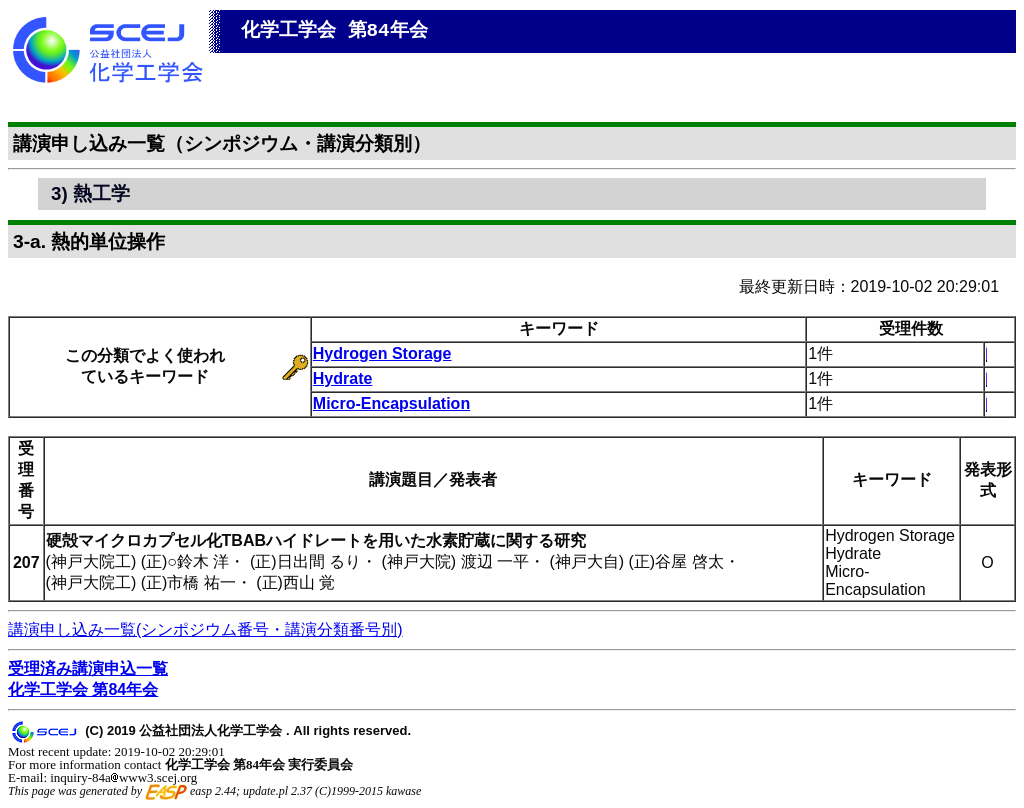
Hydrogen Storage (382, 353)
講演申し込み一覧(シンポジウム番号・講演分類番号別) (205, 629)
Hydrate (343, 378)
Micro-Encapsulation (391, 403)
